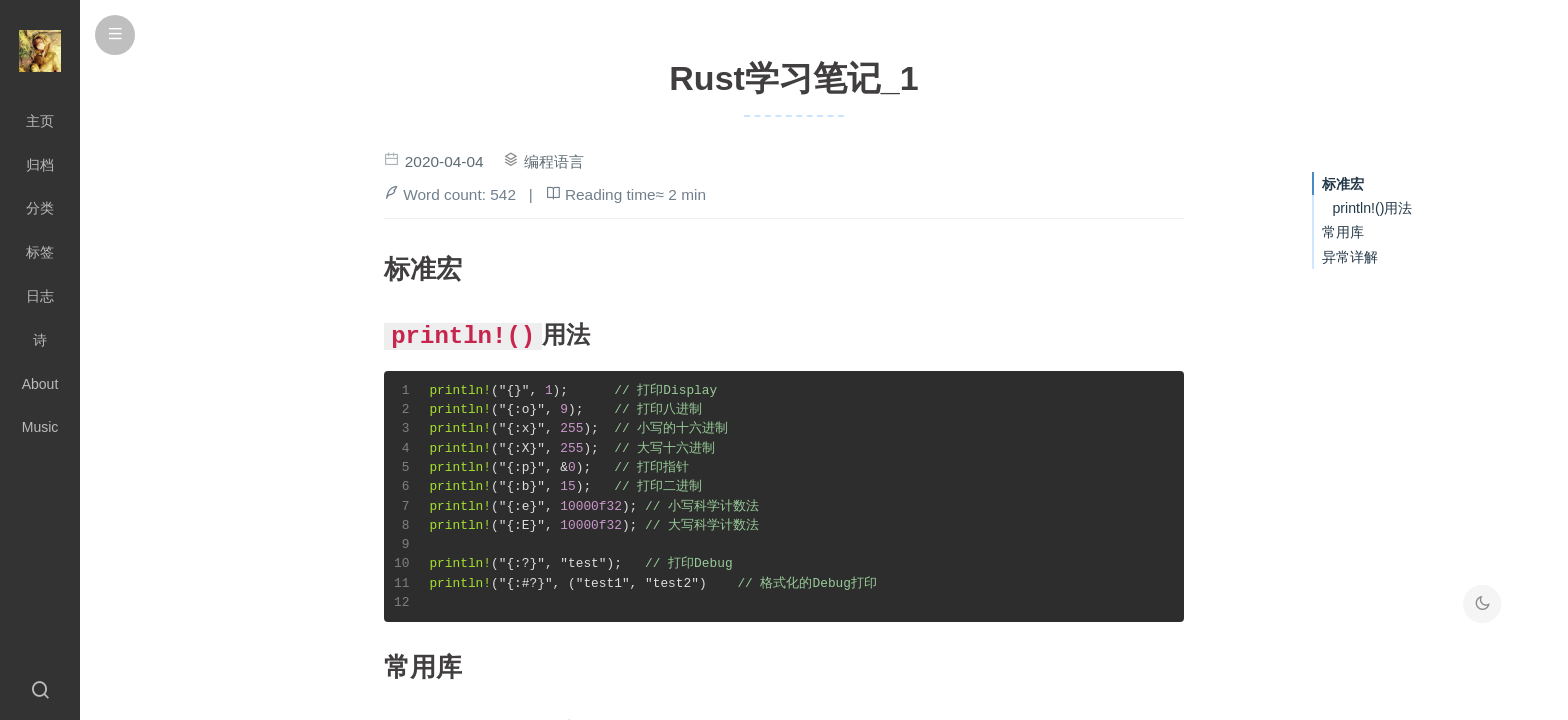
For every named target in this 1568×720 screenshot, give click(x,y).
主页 (40, 121)
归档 (40, 165)
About (40, 384)
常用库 (1343, 232)
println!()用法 (1372, 208)
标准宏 (1343, 184)
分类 (40, 208)
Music (40, 427)
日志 (40, 296)
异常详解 (1350, 257)
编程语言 (554, 161)
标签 (40, 252)
